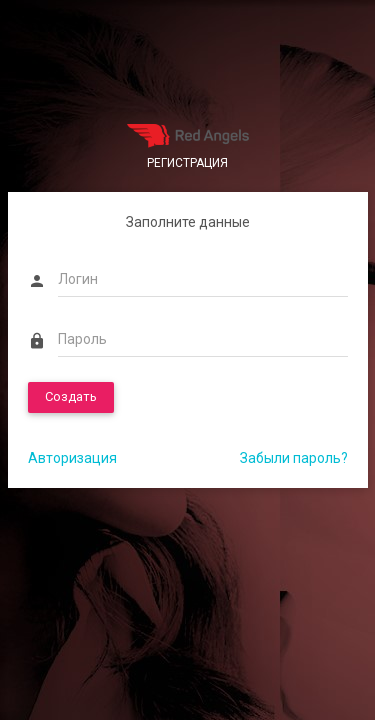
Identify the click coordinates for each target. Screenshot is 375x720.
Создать (71, 396)
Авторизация (72, 458)
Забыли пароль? (294, 458)
